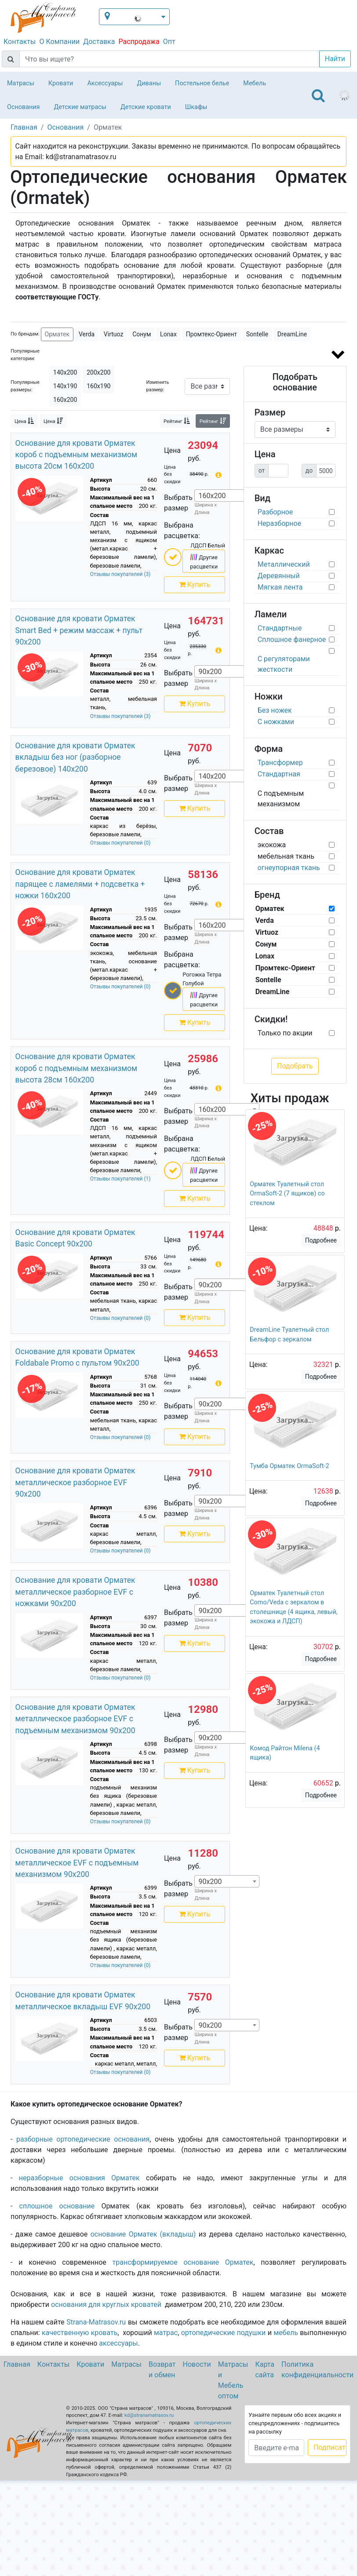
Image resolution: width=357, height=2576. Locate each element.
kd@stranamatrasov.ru (149, 2415)
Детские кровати (145, 107)
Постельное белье (202, 83)
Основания (23, 107)
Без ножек (275, 710)
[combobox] (226, 495)
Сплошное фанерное (292, 639)
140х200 (65, 372)
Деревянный (279, 576)
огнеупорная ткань (289, 868)
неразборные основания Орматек (79, 2178)
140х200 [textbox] (212, 776)
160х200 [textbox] (212, 496)
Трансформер (280, 762)
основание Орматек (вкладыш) (143, 2234)
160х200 (65, 399)
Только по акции (285, 1033)
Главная (17, 2364)
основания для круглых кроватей (106, 2304)
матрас (166, 2332)
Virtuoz (114, 334)
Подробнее (321, 1240)
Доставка (99, 41)
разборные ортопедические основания (82, 2139)
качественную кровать (80, 2332)
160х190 (98, 386)
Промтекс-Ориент (211, 334)
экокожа (272, 845)
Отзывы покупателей (120, 574)
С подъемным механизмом (281, 798)
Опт (169, 41)
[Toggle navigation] (318, 95)
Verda (87, 334)
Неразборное (280, 523)
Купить (194, 584)
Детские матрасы (80, 107)
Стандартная (279, 774)
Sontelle (257, 334)
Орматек (57, 334)
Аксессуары (105, 83)
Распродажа (138, 41)
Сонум (141, 334)
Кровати (60, 83)
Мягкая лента (280, 587)
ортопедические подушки (223, 2332)
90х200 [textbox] (210, 671)
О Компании (59, 41)
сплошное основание (57, 2206)
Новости (197, 2364)
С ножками (276, 722)
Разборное (275, 512)
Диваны (149, 83)
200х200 (98, 372)
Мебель (254, 83)
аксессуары (118, 2343)
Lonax (168, 334)
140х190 (65, 386)
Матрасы (20, 83)
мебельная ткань (286, 856)
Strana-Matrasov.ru (96, 2322)
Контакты (20, 41)
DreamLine (292, 334)
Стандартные (280, 628)
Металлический (284, 564)
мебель (285, 2332)
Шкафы (196, 107)
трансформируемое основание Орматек (183, 2262)
